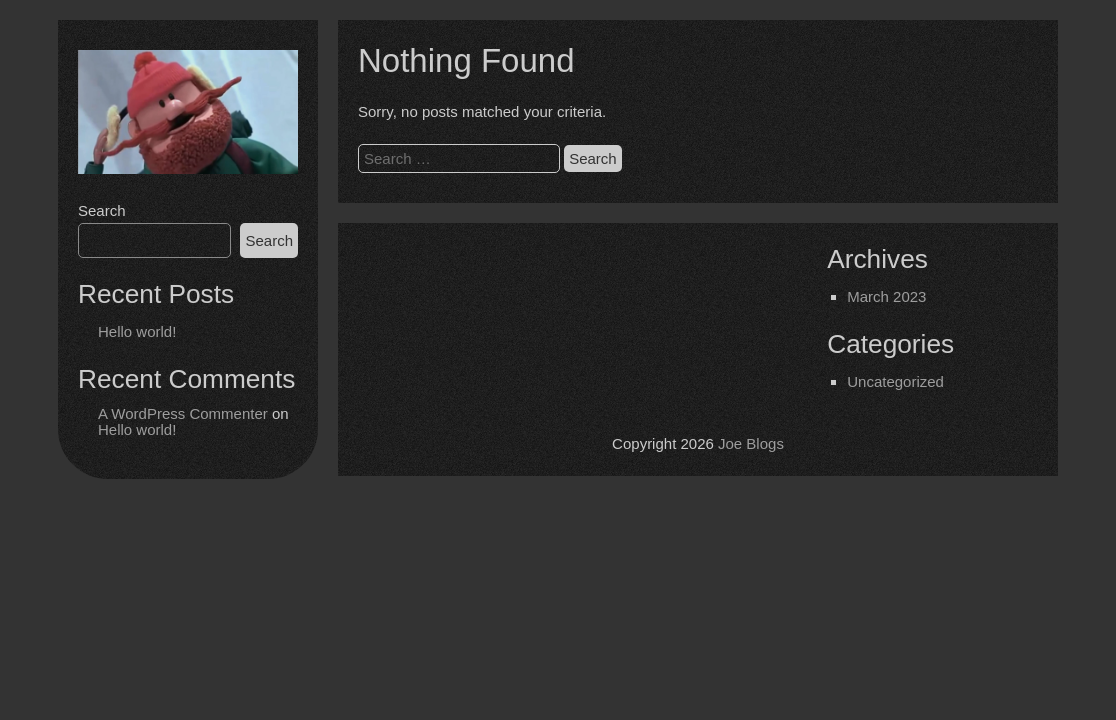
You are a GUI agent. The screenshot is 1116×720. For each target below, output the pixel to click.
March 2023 (886, 296)
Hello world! (137, 331)
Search (102, 210)
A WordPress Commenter (183, 413)
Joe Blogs (751, 443)
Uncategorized (895, 381)
